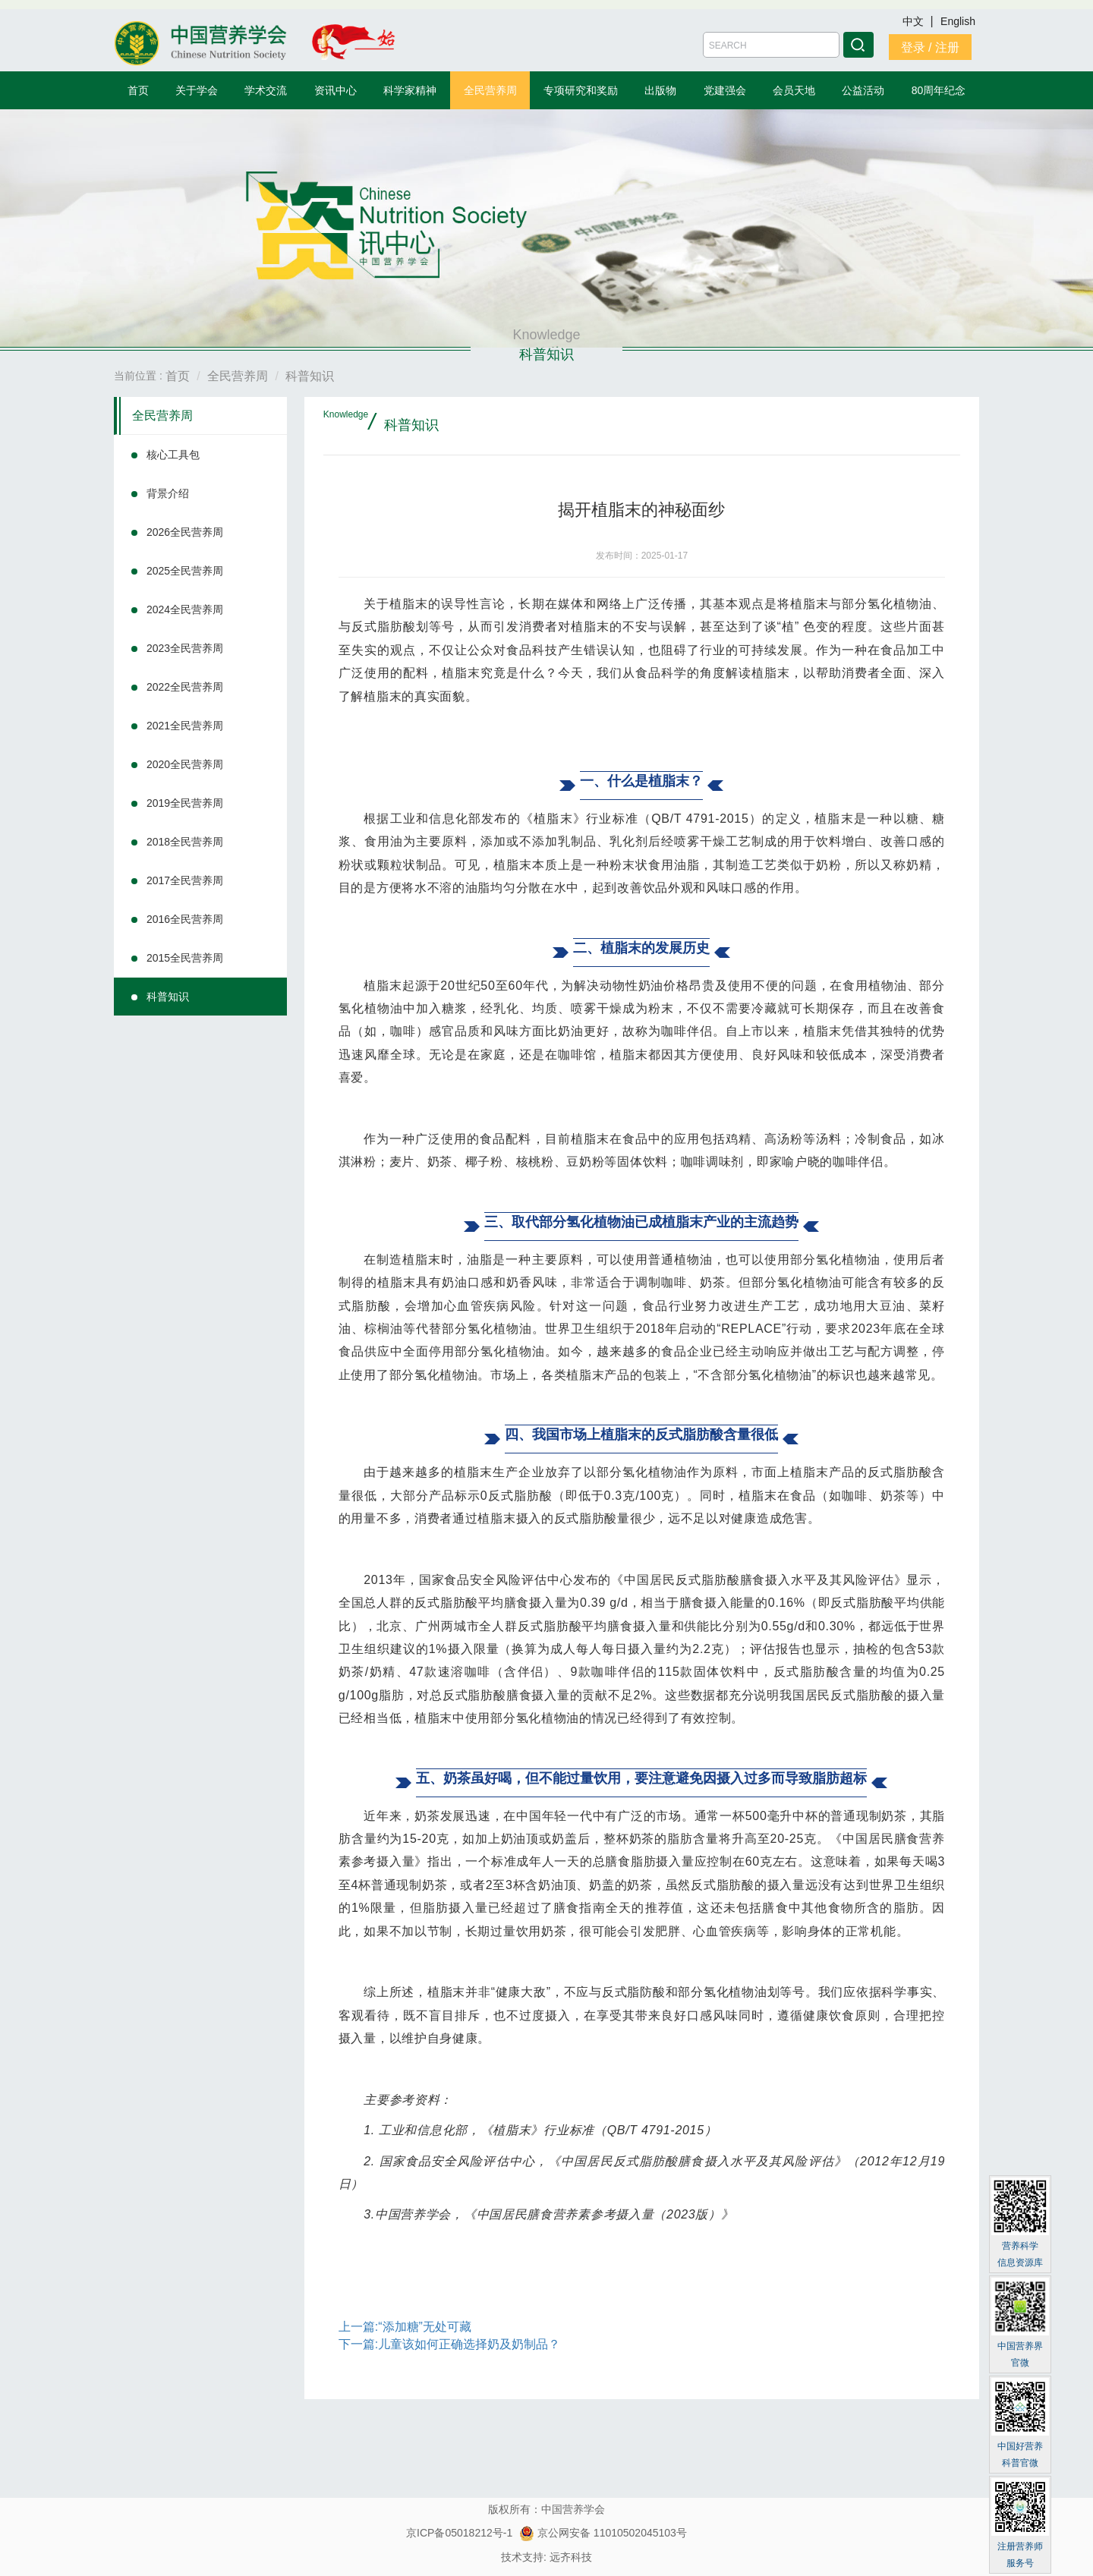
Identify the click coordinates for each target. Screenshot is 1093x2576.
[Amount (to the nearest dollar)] (771, 45)
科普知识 (167, 996)
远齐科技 (571, 2557)
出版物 (660, 90)
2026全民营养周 (184, 532)
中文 (914, 21)
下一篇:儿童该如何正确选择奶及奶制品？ (449, 2344)
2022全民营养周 (184, 687)
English (957, 21)
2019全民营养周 (184, 803)
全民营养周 (490, 90)
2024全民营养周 (184, 609)
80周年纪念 (939, 90)
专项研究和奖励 (580, 90)
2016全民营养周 (184, 919)
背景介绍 (167, 493)
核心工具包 (173, 455)
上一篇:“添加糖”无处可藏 (405, 2326)
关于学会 (196, 90)
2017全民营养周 (184, 880)
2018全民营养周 (184, 842)
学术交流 (265, 90)
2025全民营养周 (184, 571)
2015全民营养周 (184, 958)
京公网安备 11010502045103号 (603, 2533)
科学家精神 (409, 90)
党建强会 (725, 90)
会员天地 (794, 90)
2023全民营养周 (184, 648)
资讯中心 (335, 90)
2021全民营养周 (184, 726)
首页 (138, 90)
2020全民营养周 (184, 764)
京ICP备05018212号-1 (459, 2533)
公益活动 (863, 90)
